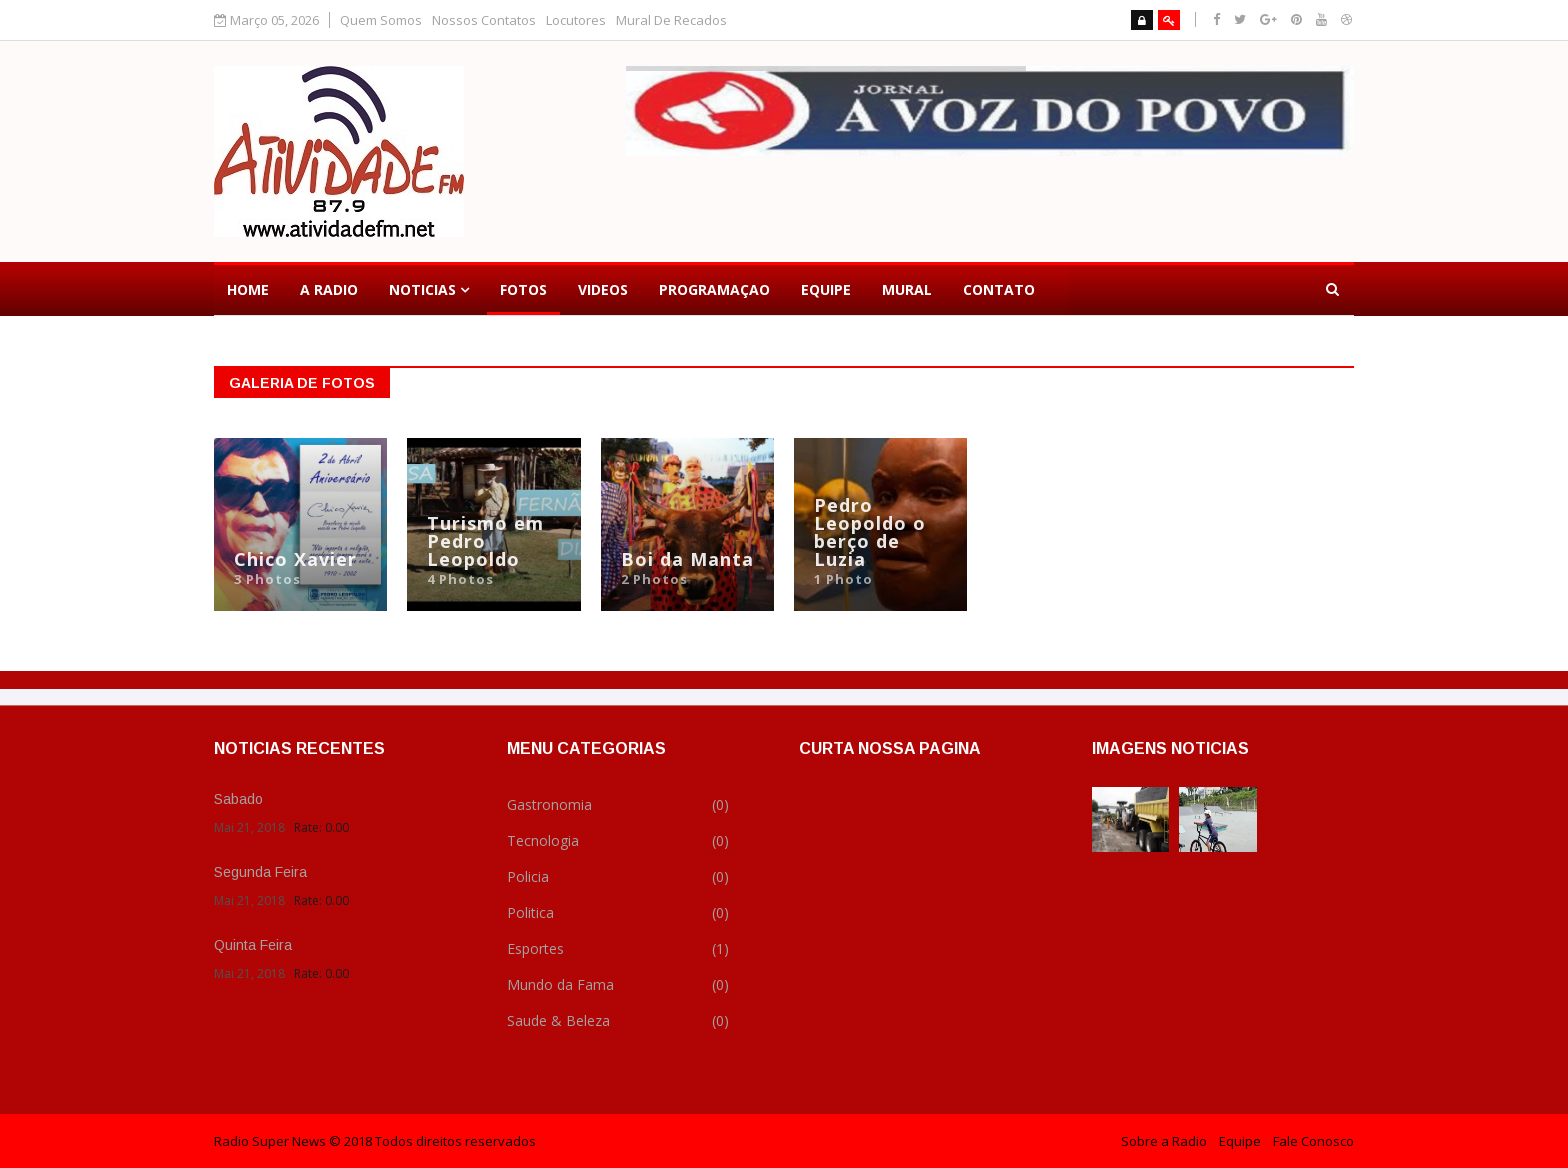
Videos (603, 289)
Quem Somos (381, 20)
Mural (907, 289)
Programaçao (714, 289)
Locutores (576, 20)
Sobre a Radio (1164, 1141)
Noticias (422, 289)
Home (248, 289)
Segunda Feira (260, 872)
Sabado (238, 799)
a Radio (329, 289)
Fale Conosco (1313, 1141)
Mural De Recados (671, 20)
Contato (999, 289)
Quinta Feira (253, 945)
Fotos (523, 289)
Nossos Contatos (484, 20)
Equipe (826, 289)
